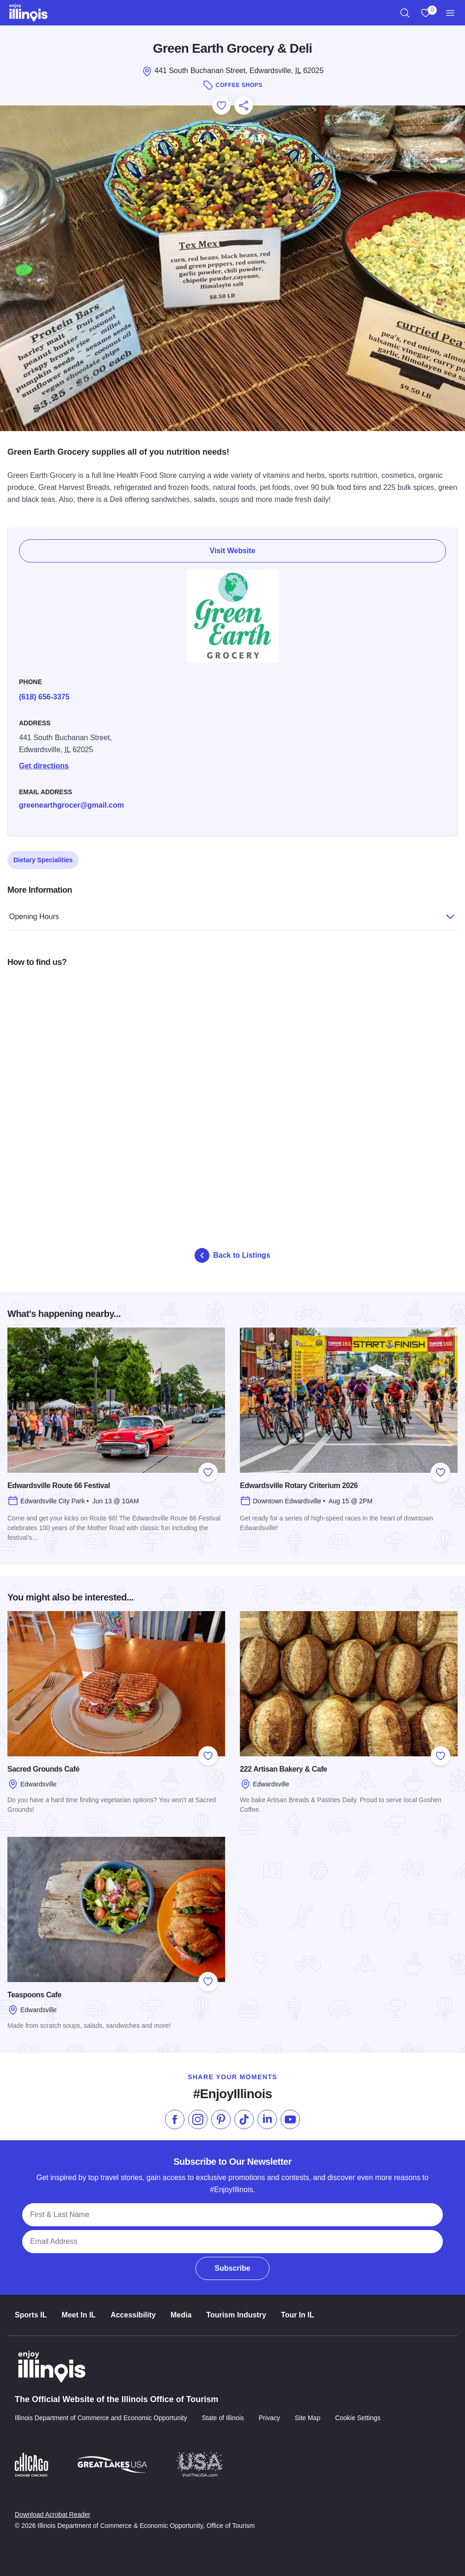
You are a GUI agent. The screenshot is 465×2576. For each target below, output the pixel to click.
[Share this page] (243, 105)
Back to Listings (232, 1255)
